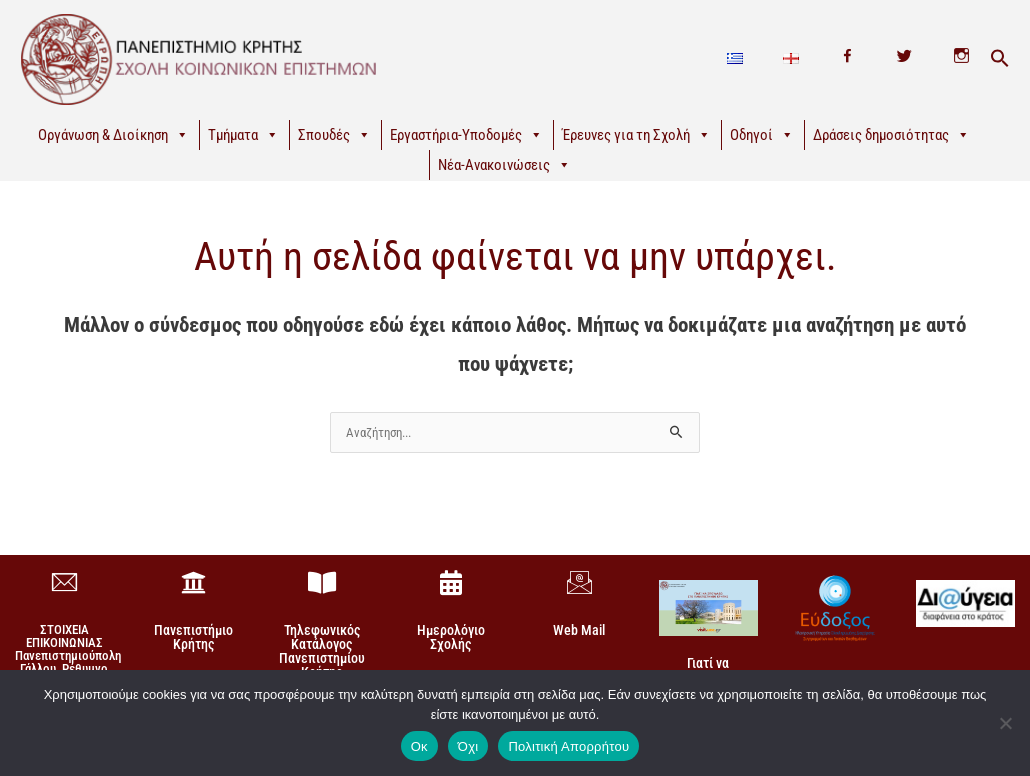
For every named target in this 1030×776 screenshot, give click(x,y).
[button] (1000, 59)
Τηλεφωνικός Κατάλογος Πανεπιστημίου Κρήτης (322, 652)
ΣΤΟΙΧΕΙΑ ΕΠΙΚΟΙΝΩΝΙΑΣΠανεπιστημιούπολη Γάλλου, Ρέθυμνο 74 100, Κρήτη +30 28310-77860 (68, 663)
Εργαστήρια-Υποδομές (466, 135)
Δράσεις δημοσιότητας (891, 135)
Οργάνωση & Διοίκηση (113, 135)
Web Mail (579, 631)
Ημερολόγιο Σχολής (451, 638)
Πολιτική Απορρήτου (568, 746)
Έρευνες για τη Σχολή (636, 135)
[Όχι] (1005, 723)
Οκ (419, 746)
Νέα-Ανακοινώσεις (504, 165)
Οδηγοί (762, 135)
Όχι (468, 746)
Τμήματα (243, 135)
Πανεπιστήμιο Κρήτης (193, 638)
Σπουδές (334, 135)
